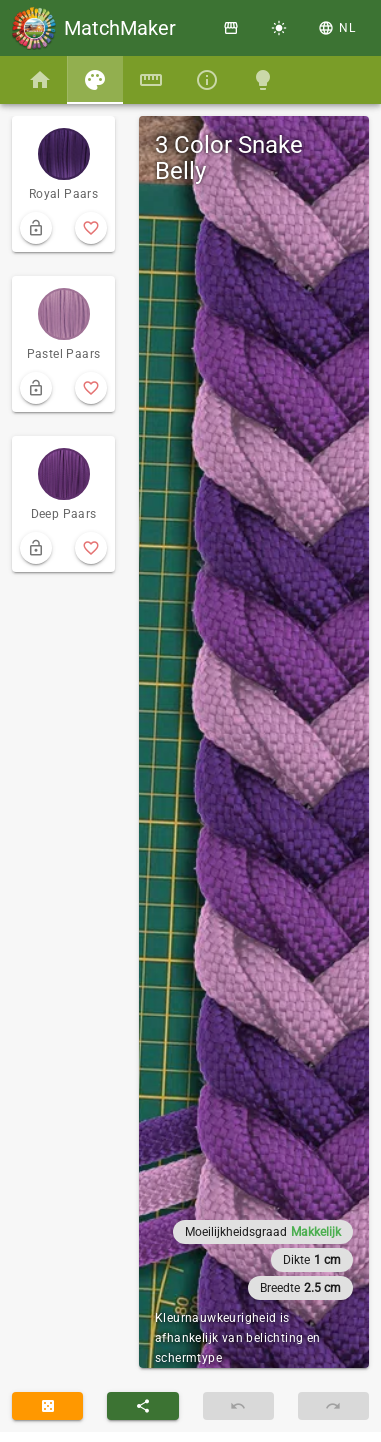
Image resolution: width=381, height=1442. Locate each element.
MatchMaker (120, 28)
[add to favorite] (91, 228)
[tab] (40, 80)
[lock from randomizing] (36, 228)
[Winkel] (231, 28)
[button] (337, 28)
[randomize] (47, 1406)
